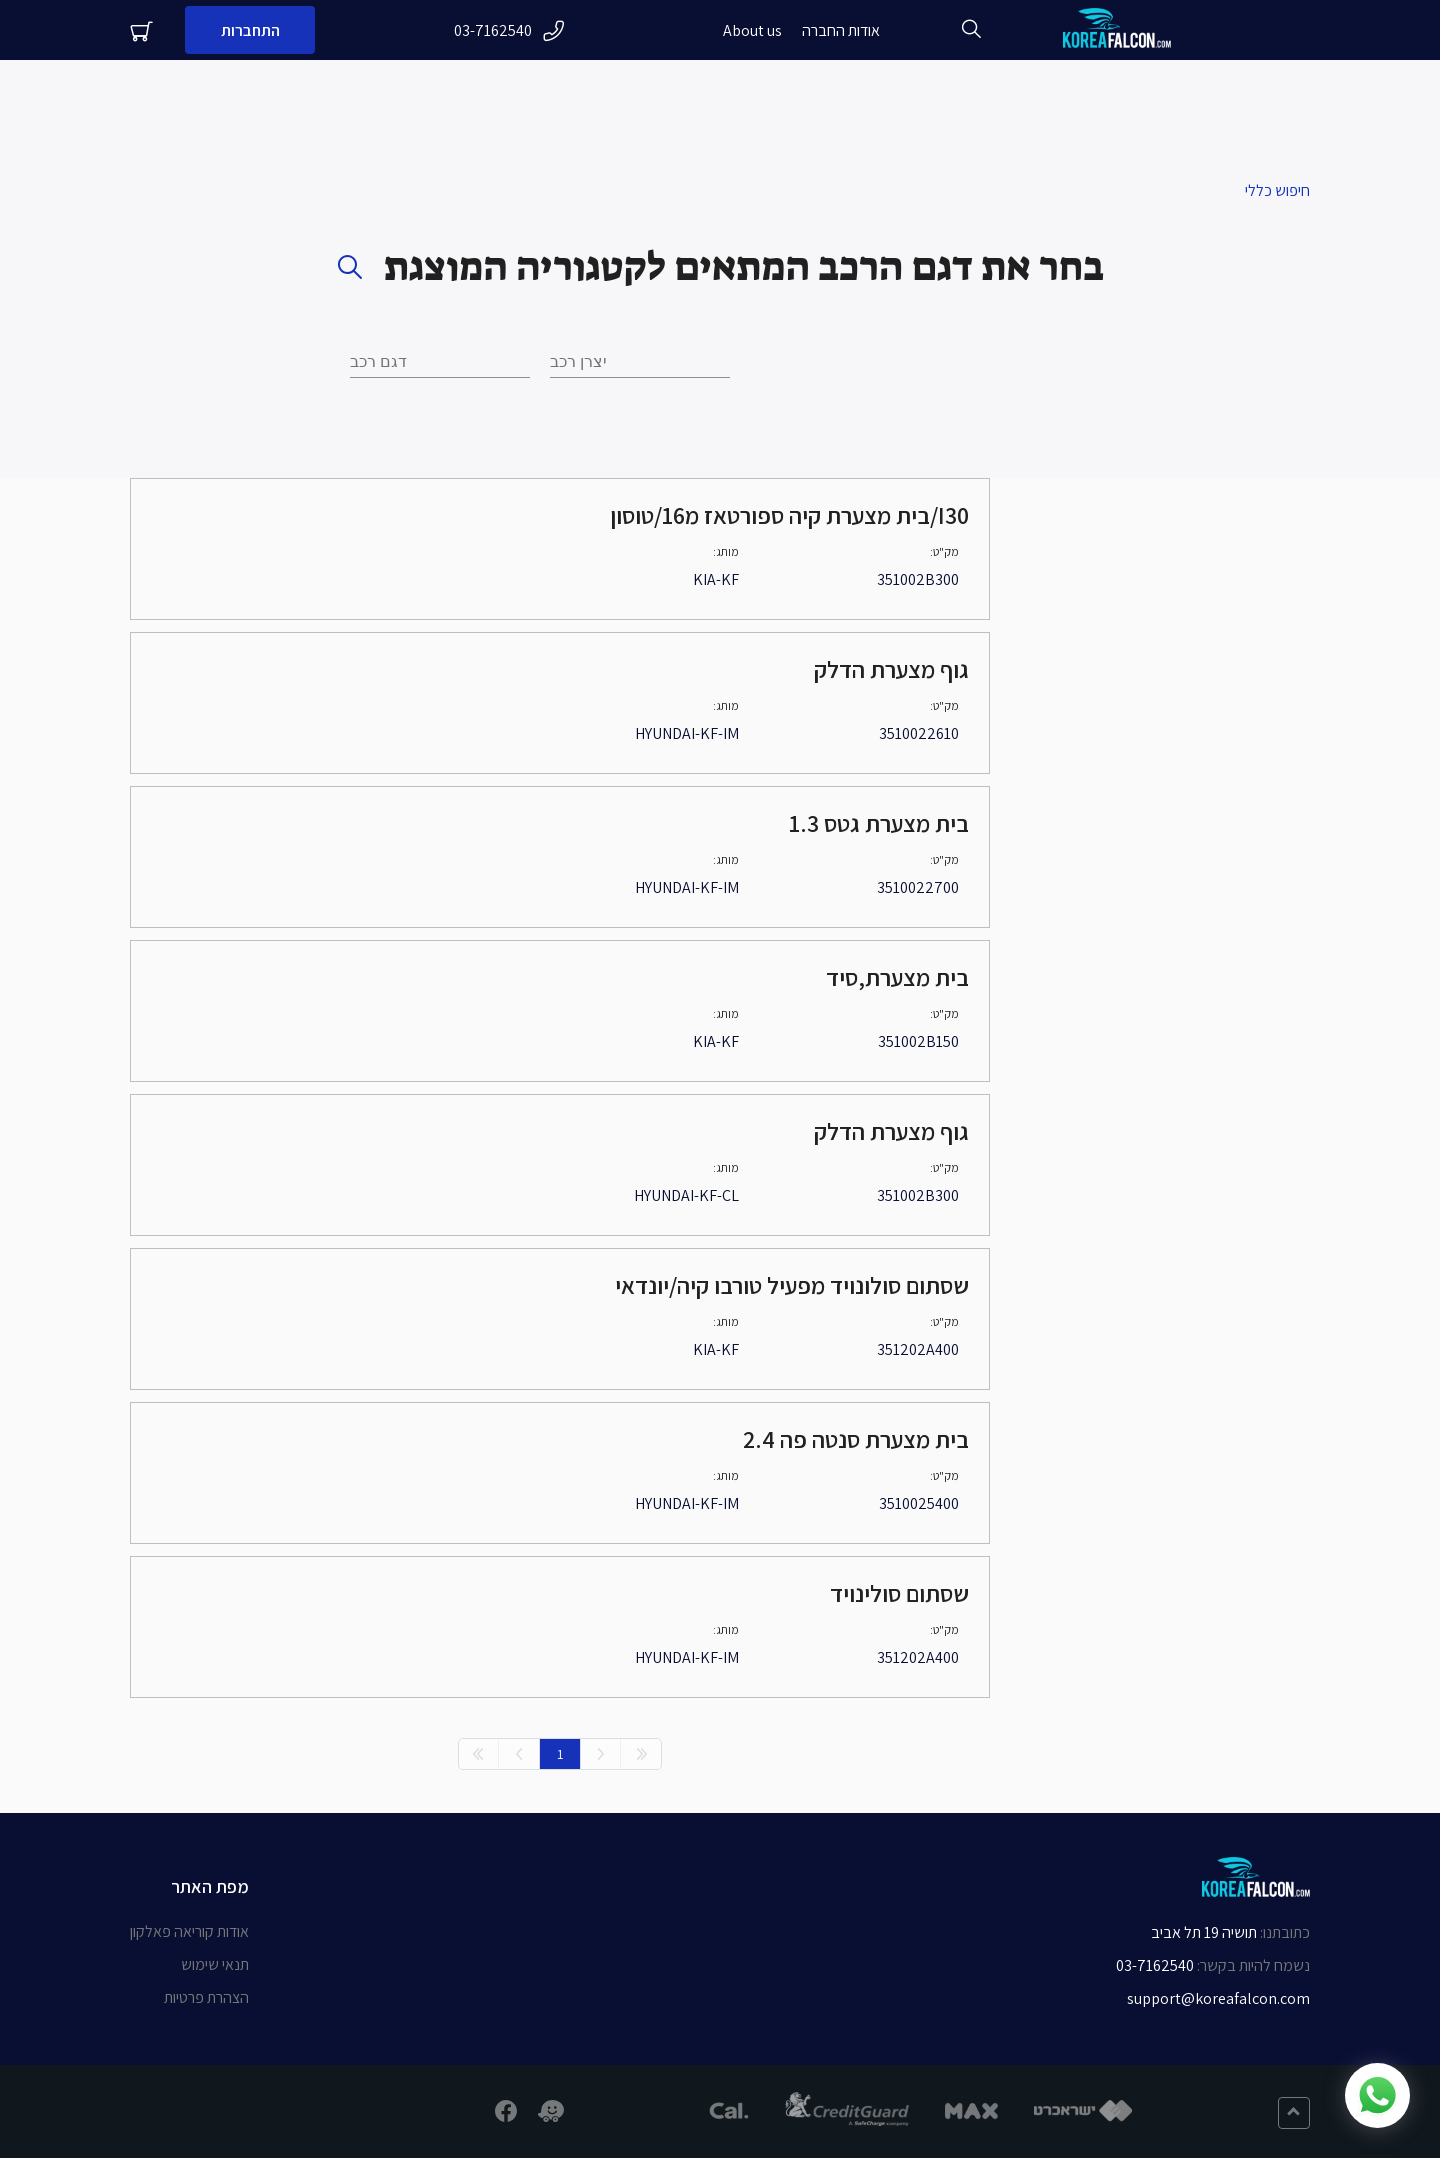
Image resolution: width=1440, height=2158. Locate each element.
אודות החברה (841, 30)
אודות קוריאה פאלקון (189, 1931)
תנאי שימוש (215, 1964)
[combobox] (440, 362)
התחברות (250, 30)
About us (752, 30)
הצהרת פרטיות (206, 1997)
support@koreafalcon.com (1218, 1998)
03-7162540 (509, 30)
